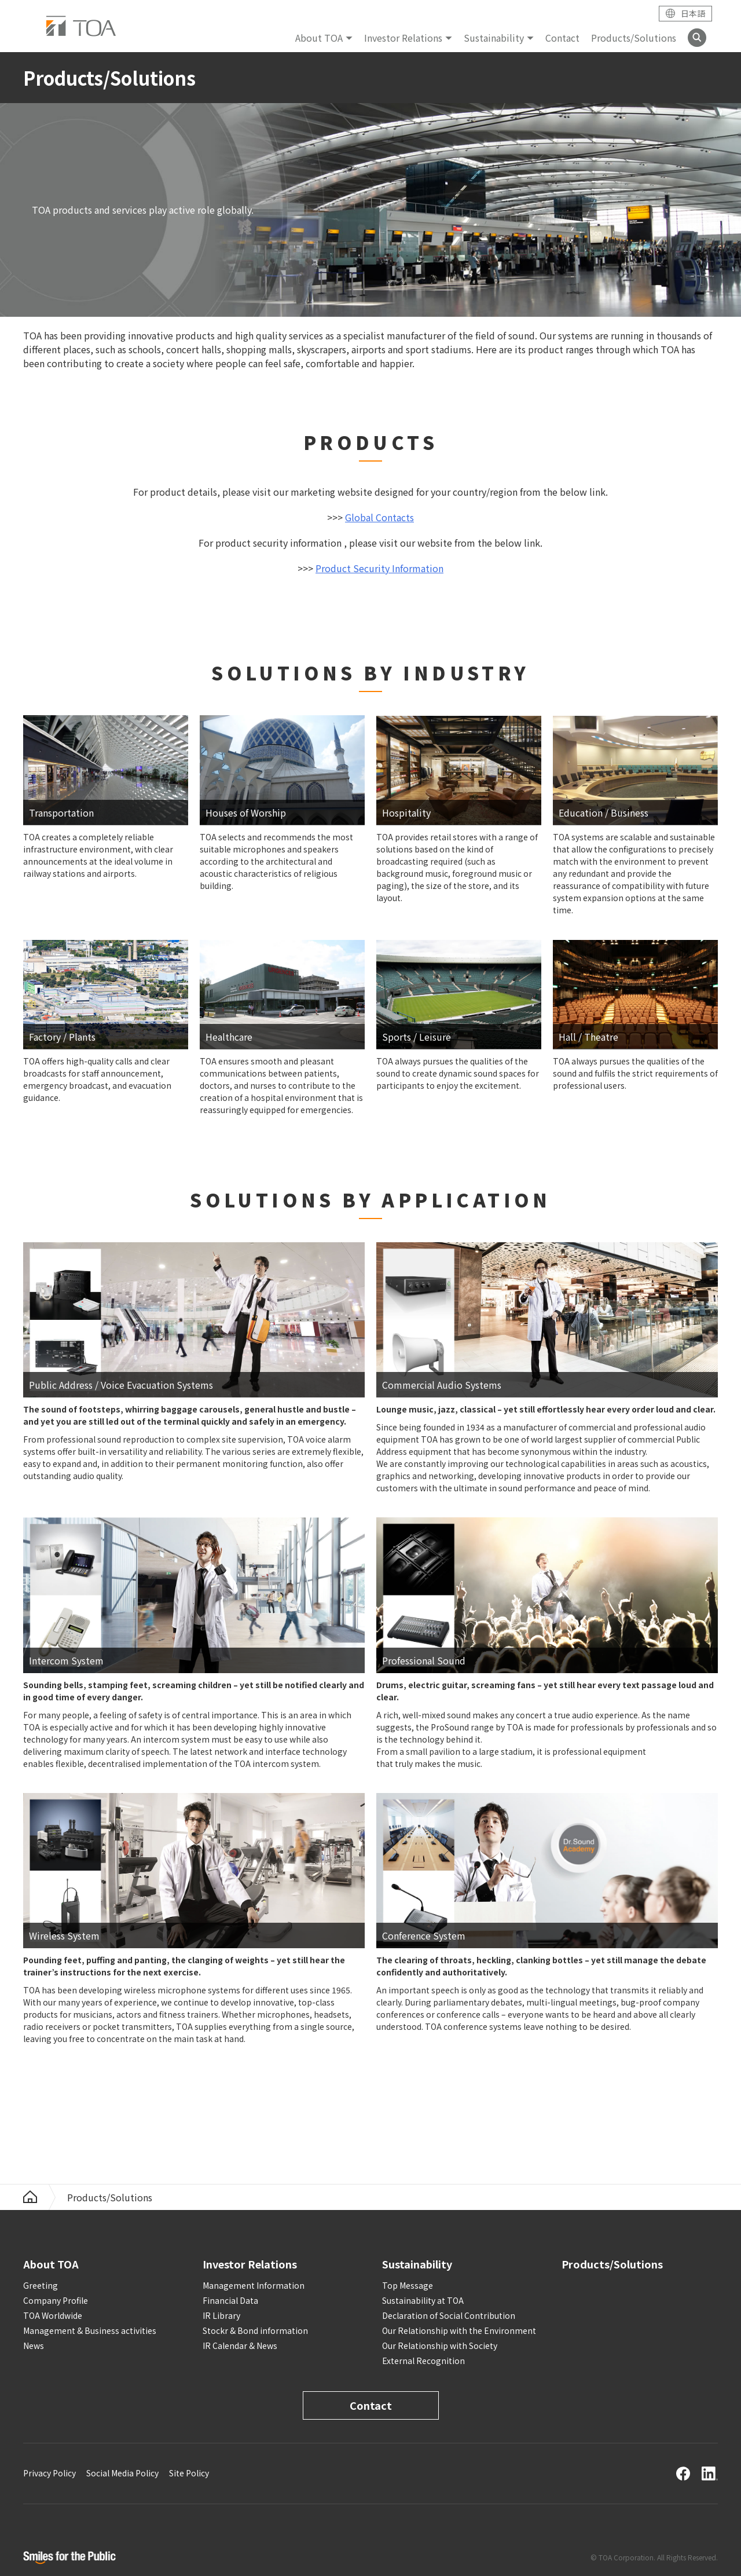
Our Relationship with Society (439, 2345)
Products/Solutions (633, 38)
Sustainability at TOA (423, 2300)
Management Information (254, 2285)
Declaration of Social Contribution (448, 2315)
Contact (562, 38)
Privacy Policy (49, 2473)
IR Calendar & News (240, 2345)
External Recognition (423, 2360)
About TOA (319, 38)
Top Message (407, 2285)
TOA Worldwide (52, 2315)
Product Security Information (379, 568)
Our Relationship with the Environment (459, 2330)
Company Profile (55, 2300)
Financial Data (230, 2300)
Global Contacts (379, 517)
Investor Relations (403, 38)
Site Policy (189, 2473)
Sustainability (494, 38)
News (33, 2345)
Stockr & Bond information (255, 2330)
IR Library (221, 2315)
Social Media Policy (122, 2473)
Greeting (40, 2285)
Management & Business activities (89, 2330)
